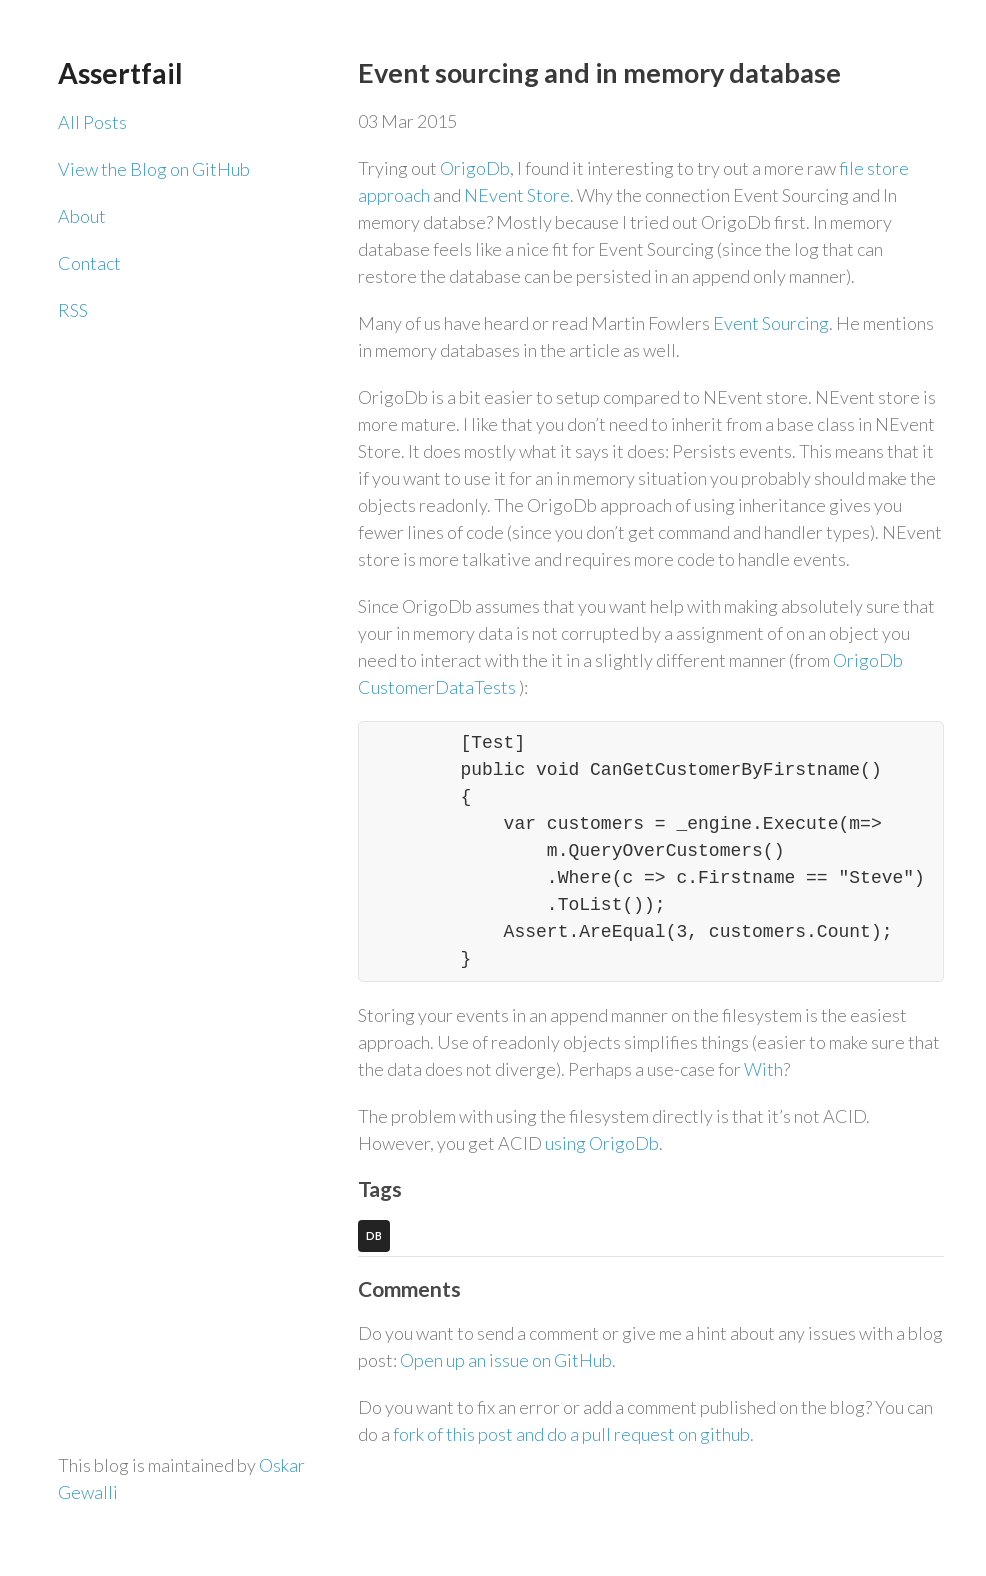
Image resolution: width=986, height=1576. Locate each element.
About (82, 216)
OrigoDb (475, 168)
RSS (73, 310)
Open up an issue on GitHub (506, 1360)
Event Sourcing (771, 323)
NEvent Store (517, 195)
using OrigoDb (602, 1143)
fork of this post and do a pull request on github (571, 1434)
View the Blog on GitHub (154, 169)
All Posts (92, 122)
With (763, 1069)
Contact (89, 263)
